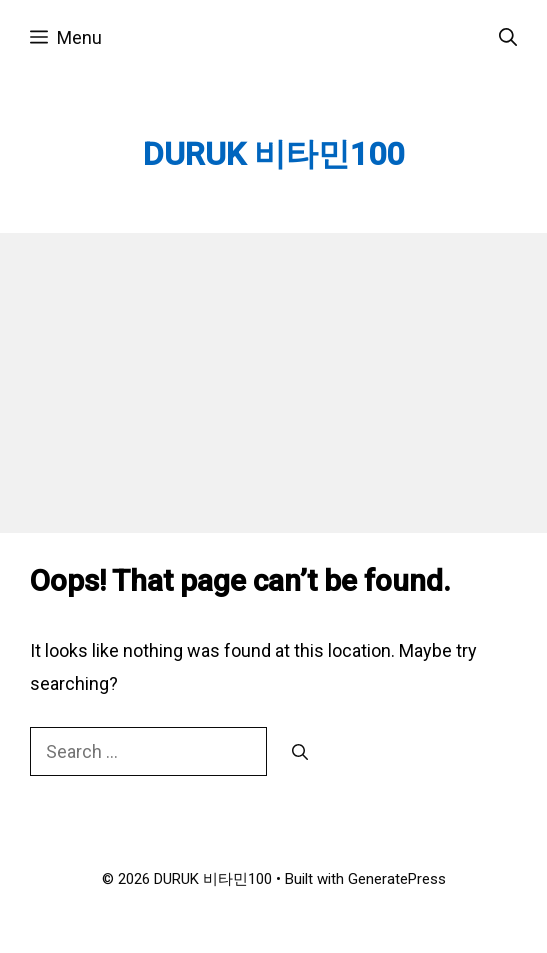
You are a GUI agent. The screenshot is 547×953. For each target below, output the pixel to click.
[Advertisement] (273, 383)
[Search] (300, 753)
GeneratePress (397, 879)
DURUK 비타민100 (273, 154)
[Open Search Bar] (508, 37)
